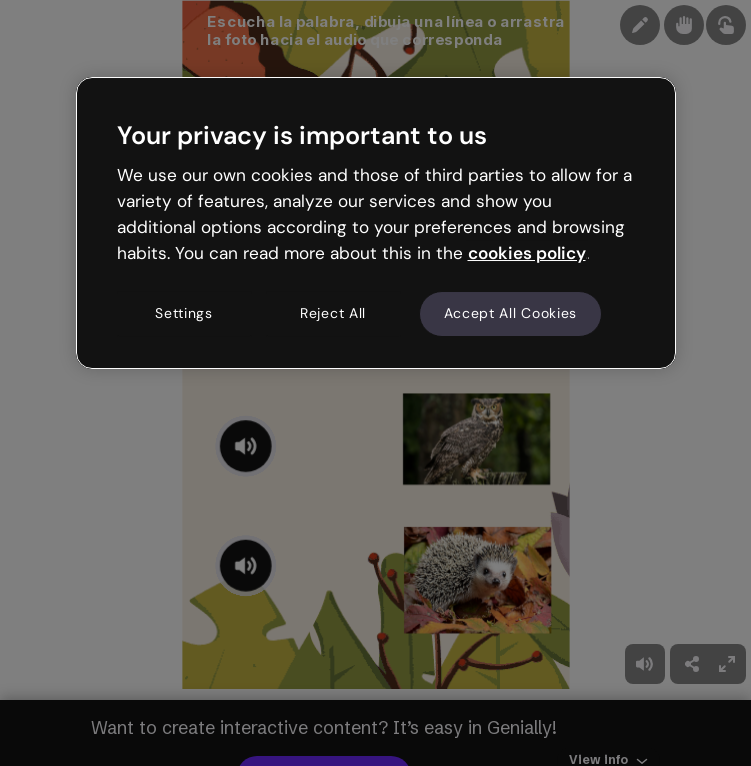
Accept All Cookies (511, 314)
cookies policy (527, 253)
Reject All (333, 314)
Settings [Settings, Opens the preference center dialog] (184, 314)
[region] (376, 223)
